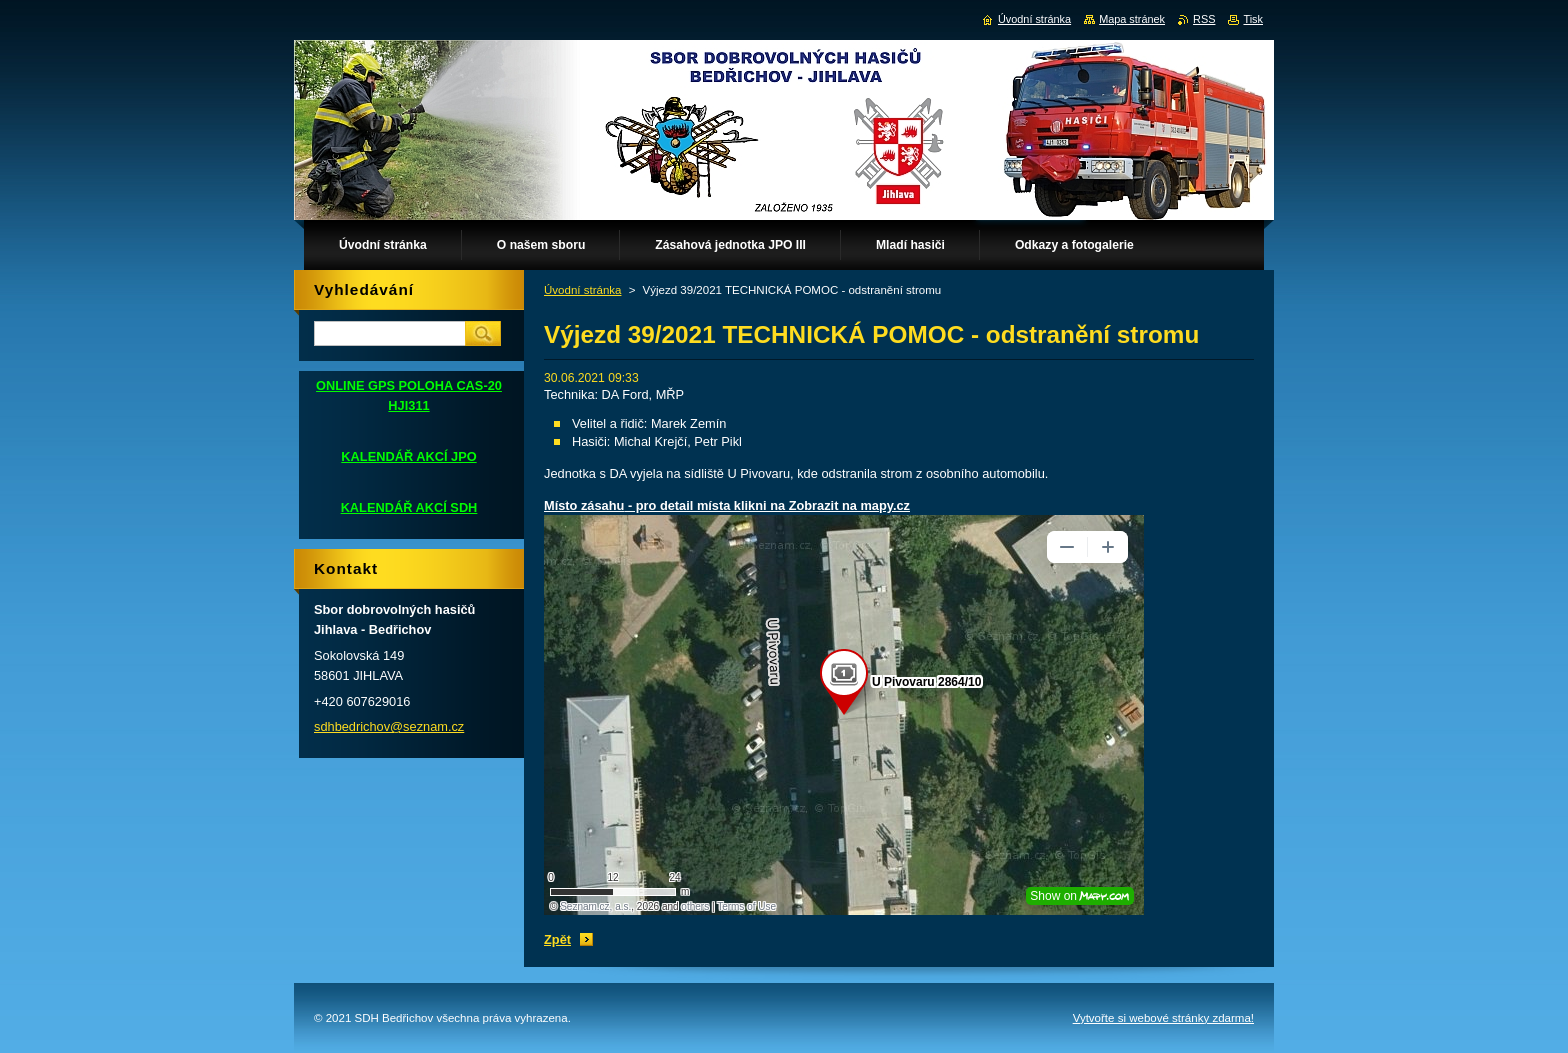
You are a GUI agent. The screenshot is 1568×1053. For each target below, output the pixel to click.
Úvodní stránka (582, 290)
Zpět (557, 939)
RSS (1204, 19)
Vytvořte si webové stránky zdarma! (1163, 1018)
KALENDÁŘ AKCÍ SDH (409, 507)
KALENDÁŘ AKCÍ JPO (408, 456)
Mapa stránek (1132, 19)
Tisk (1253, 19)
